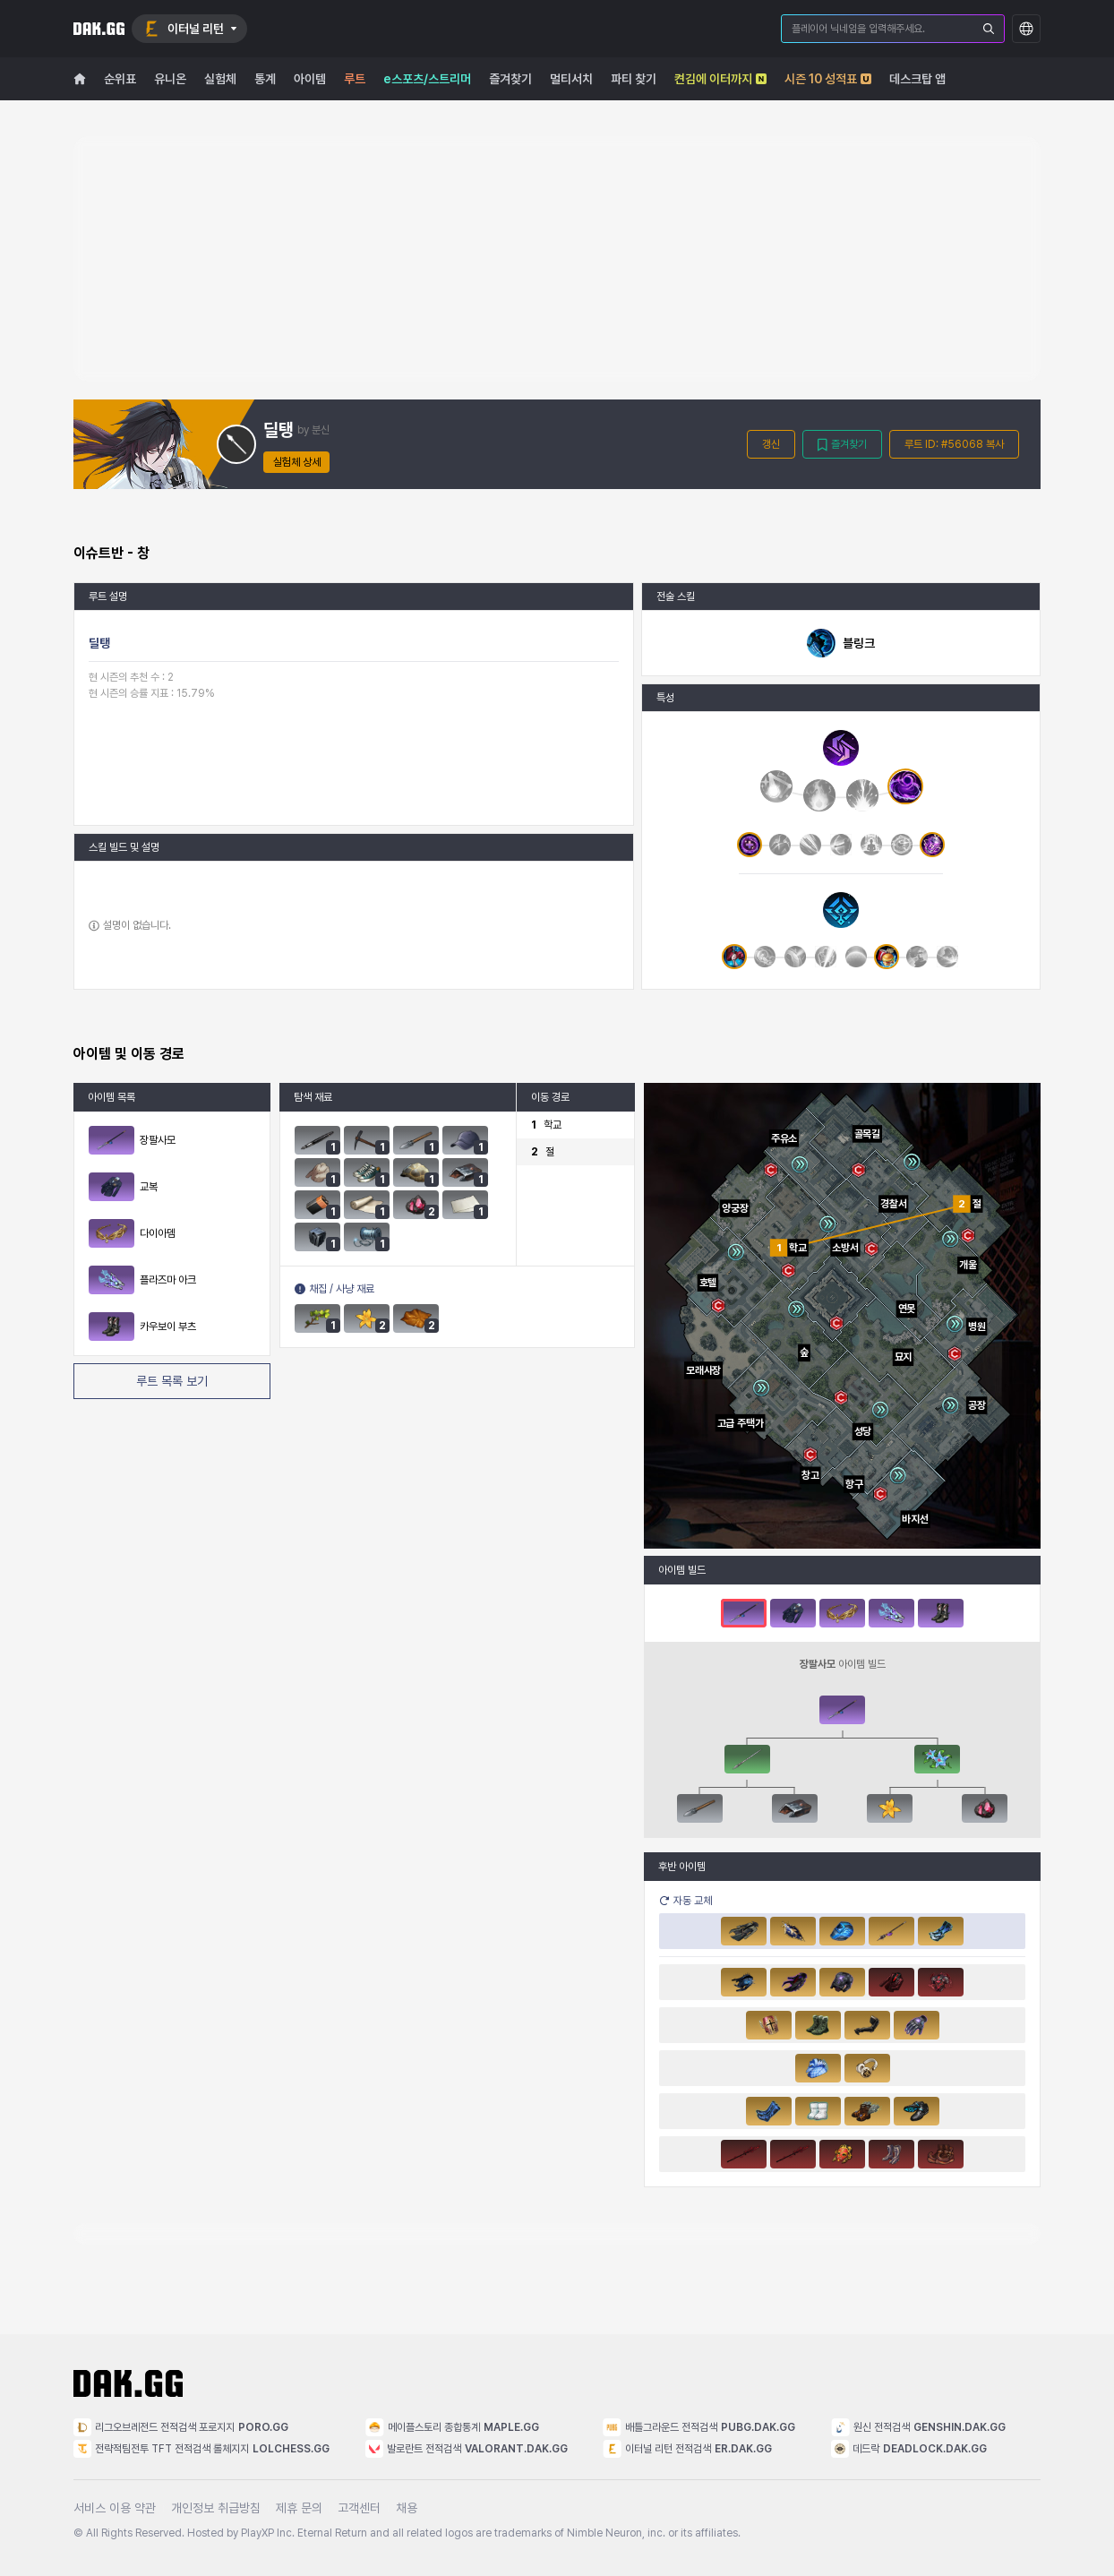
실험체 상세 (297, 462)
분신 (321, 430)
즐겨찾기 (842, 444)
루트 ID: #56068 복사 (954, 444)
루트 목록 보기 (172, 1381)
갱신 (771, 444)
